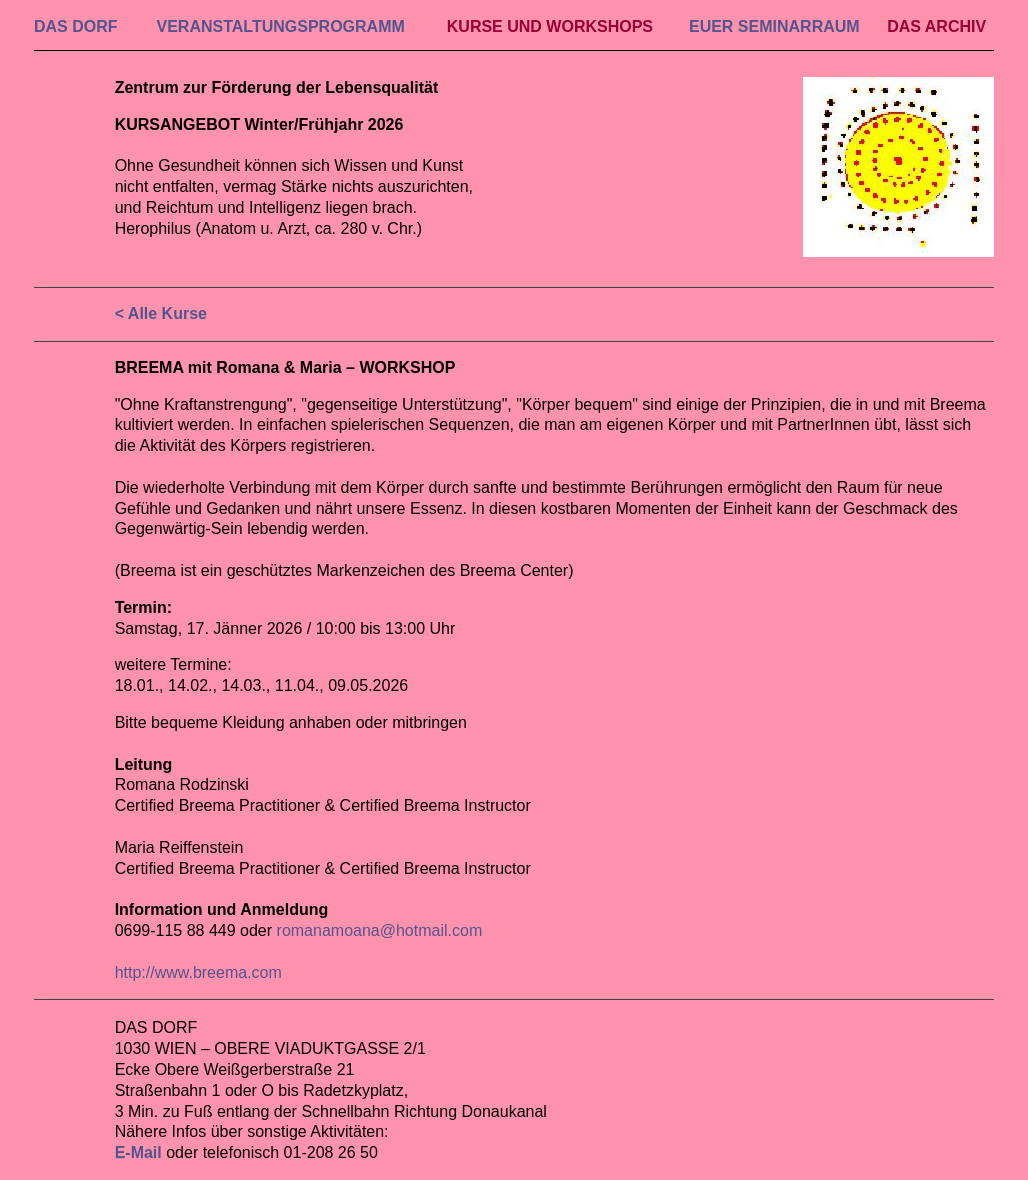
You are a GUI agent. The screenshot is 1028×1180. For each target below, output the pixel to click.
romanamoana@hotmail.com (380, 930)
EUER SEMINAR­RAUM (774, 26)
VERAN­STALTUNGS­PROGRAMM (281, 26)
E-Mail (138, 1152)
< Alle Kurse (161, 313)
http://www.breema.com (198, 972)
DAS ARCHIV (936, 26)
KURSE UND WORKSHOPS (550, 26)
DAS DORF (76, 26)
